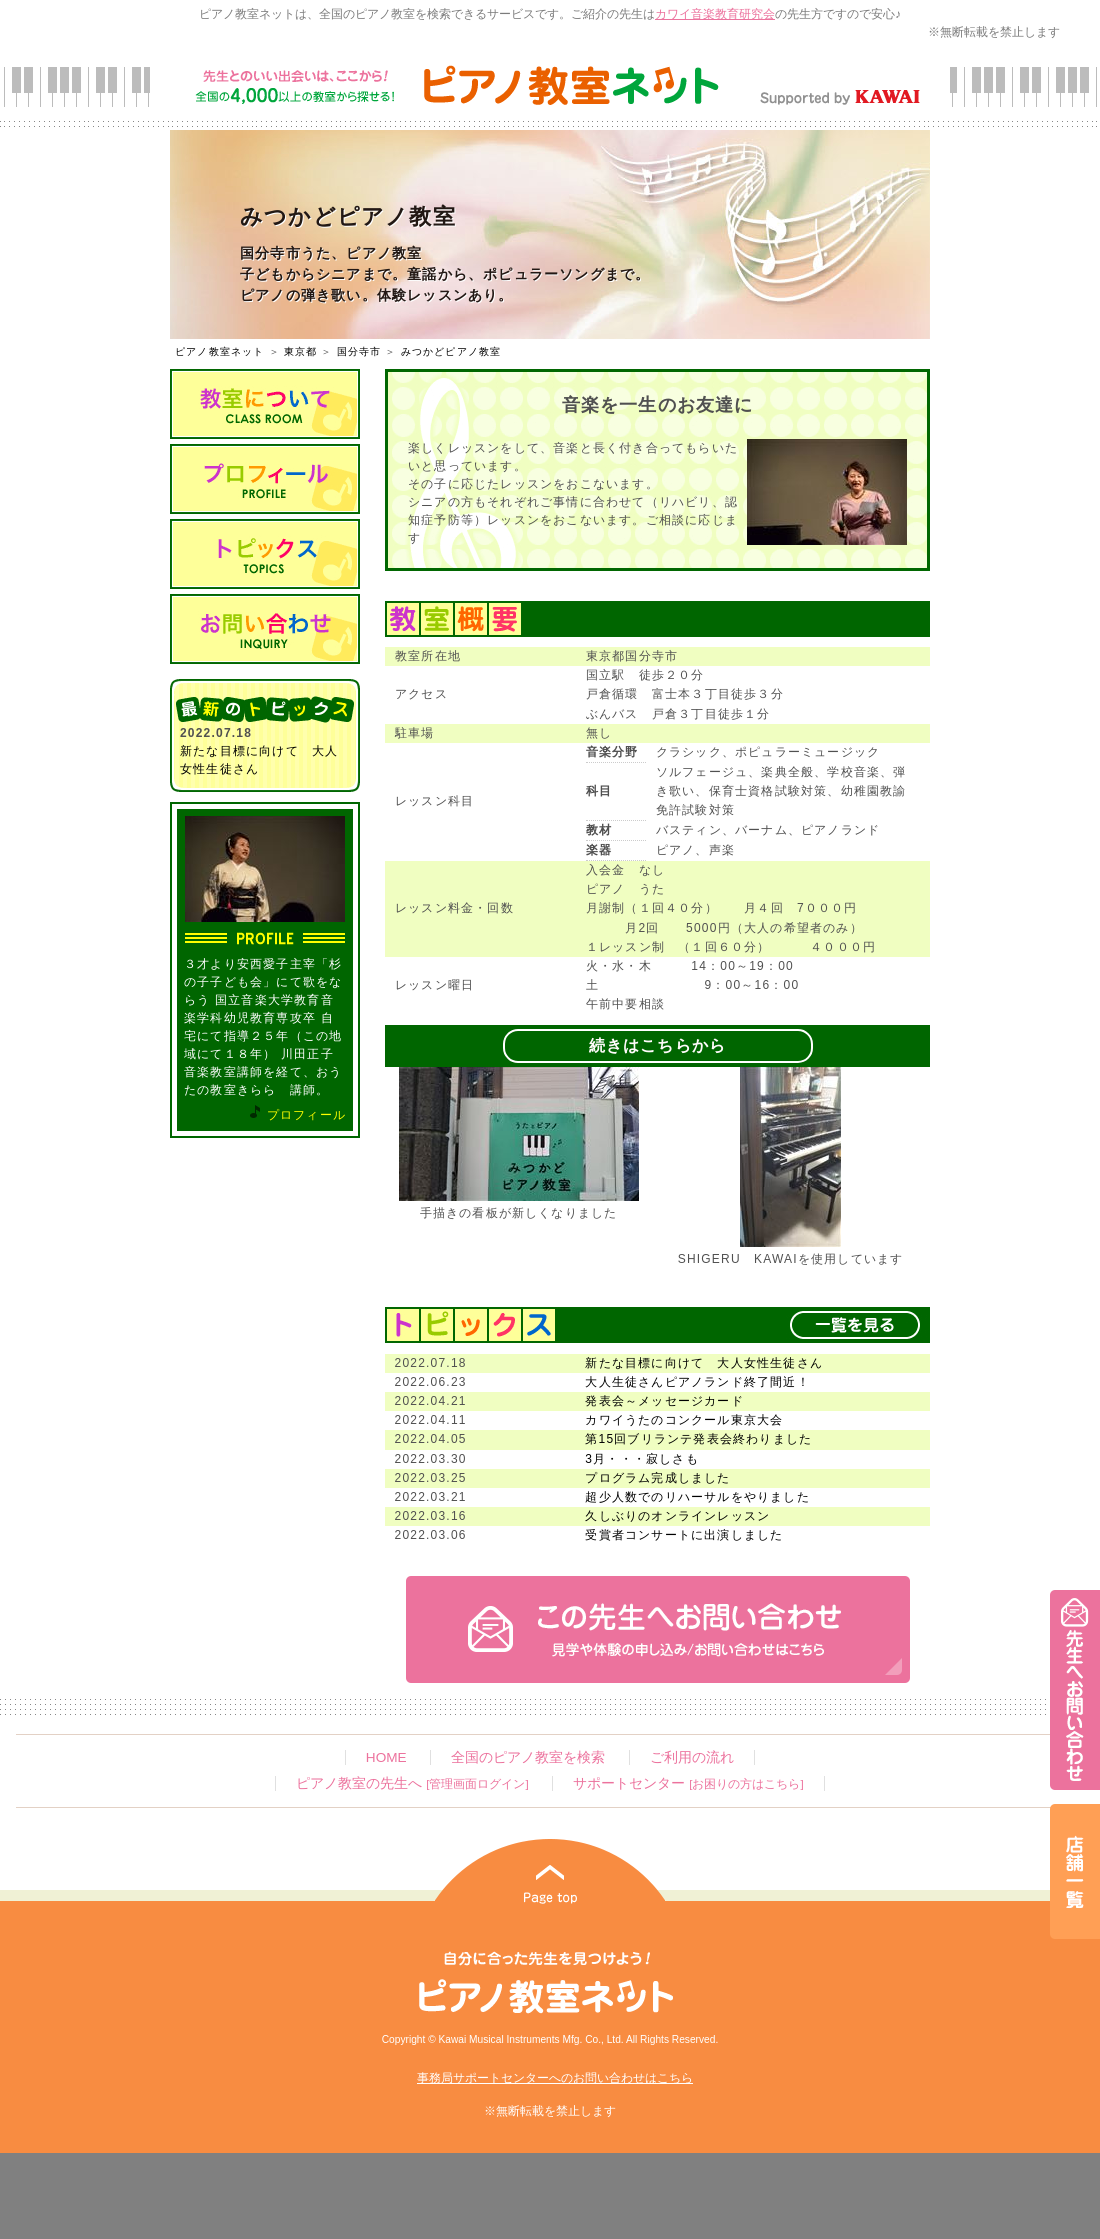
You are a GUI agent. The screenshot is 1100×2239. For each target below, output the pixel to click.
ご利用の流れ (692, 1757)
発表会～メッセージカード (664, 1401)
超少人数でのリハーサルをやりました (697, 1497)
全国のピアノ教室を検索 (528, 1757)
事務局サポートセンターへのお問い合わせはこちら (555, 2078)
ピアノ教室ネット (220, 351)
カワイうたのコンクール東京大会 (684, 1420)
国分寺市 (359, 351)
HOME (386, 1757)
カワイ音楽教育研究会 (715, 14)
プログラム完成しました (657, 1478)
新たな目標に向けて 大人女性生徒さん (704, 1363)
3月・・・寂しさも (641, 1459)
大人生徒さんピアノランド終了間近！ (697, 1382)
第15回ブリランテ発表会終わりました (698, 1439)
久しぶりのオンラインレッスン (677, 1516)
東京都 (301, 351)
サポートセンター (688, 1783)
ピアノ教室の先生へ (412, 1783)
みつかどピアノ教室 (451, 351)
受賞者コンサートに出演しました (684, 1535)
